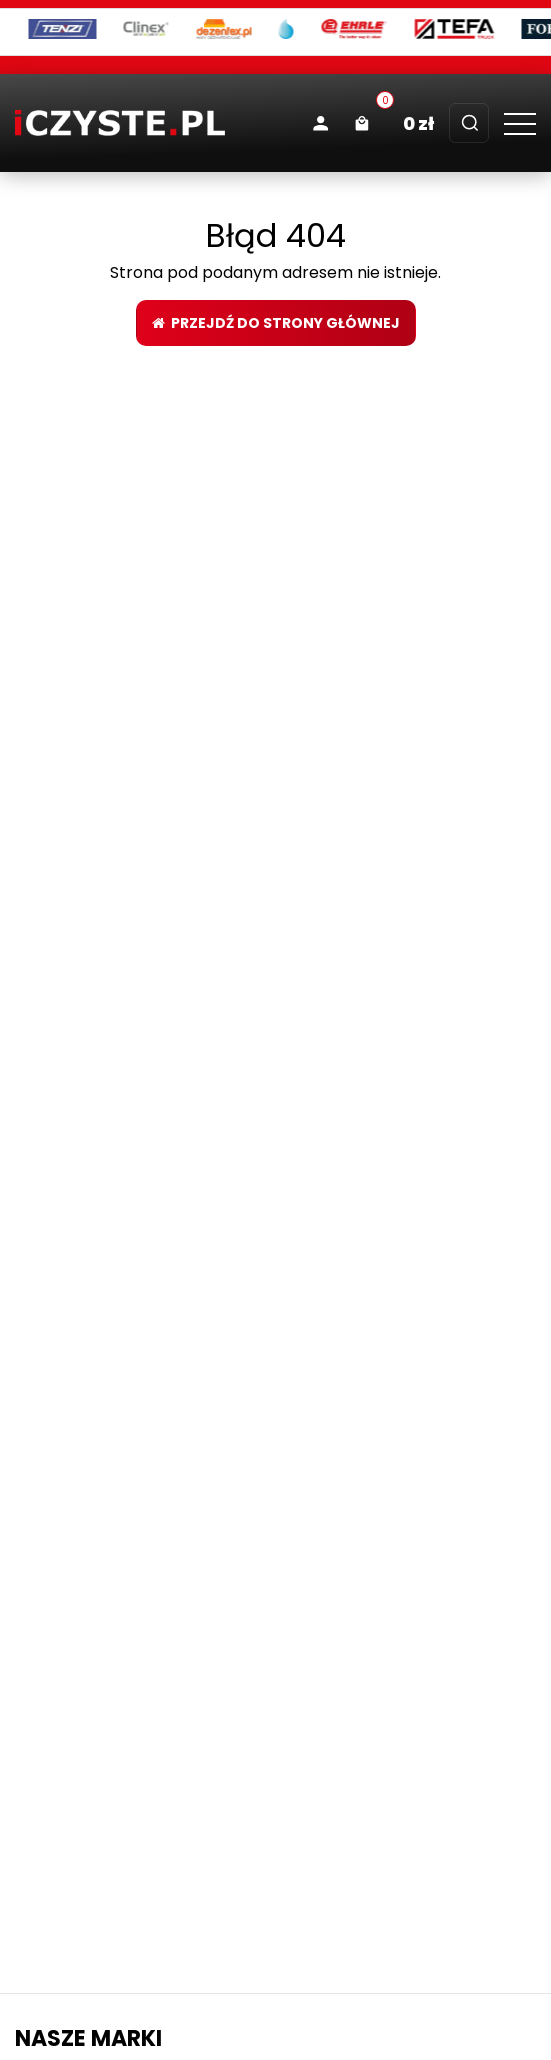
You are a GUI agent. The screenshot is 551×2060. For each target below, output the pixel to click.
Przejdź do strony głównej (276, 323)
